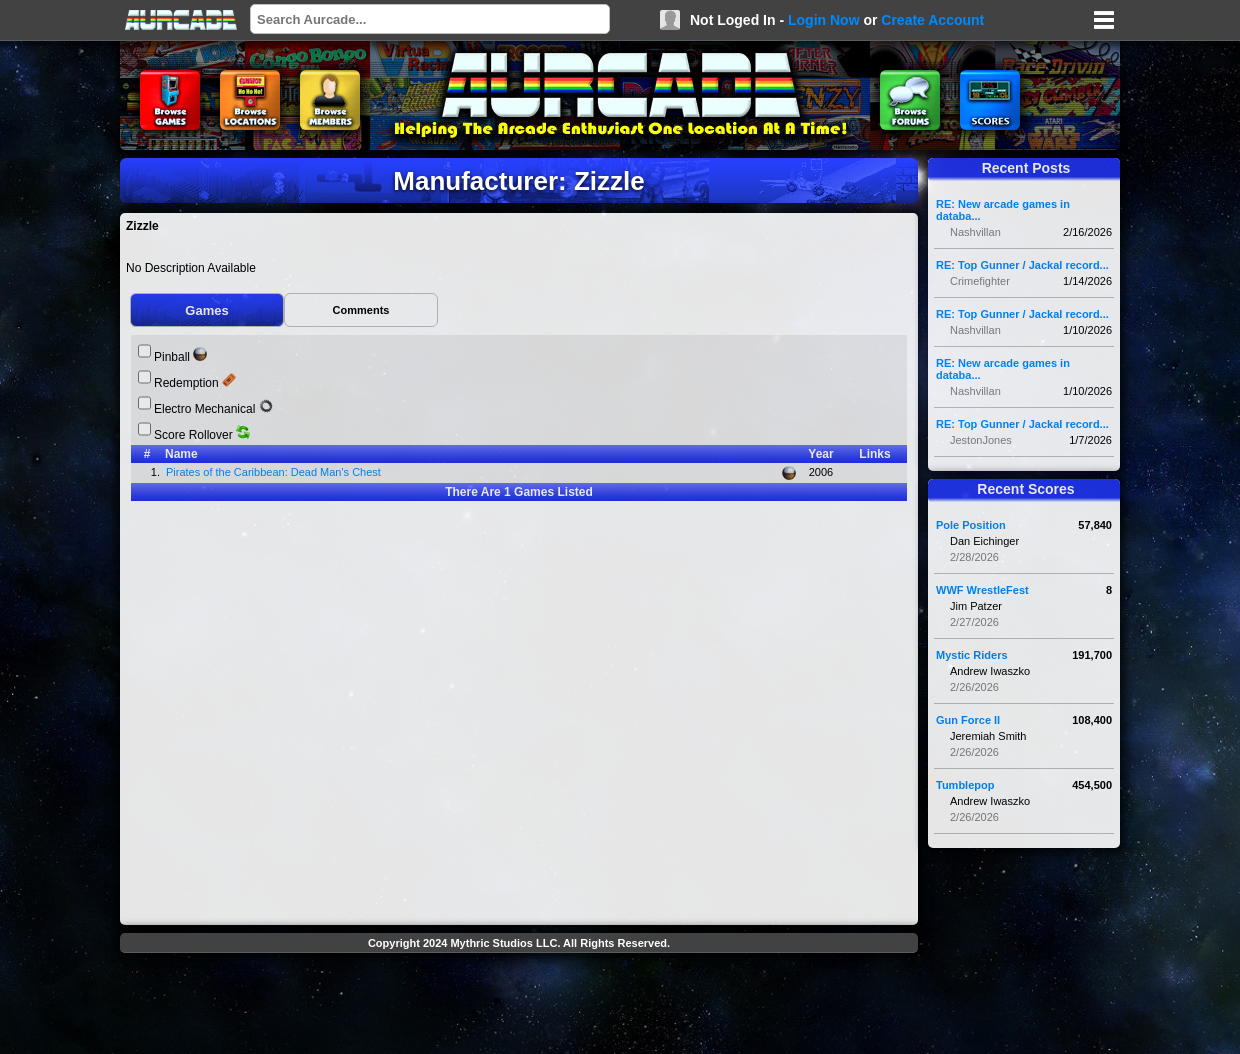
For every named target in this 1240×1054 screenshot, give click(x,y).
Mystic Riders (972, 655)
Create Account (932, 20)
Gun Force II (968, 720)
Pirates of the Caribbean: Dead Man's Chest (276, 472)
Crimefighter (980, 281)
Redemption (186, 383)
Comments (361, 310)
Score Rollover (193, 435)
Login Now (824, 20)
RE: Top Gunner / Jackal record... (1022, 265)
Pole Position (971, 525)
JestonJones (981, 440)
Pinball (172, 357)
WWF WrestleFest (982, 590)
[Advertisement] (519, 1006)
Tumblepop (965, 785)
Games (206, 310)
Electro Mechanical (204, 409)
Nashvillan (975, 232)
